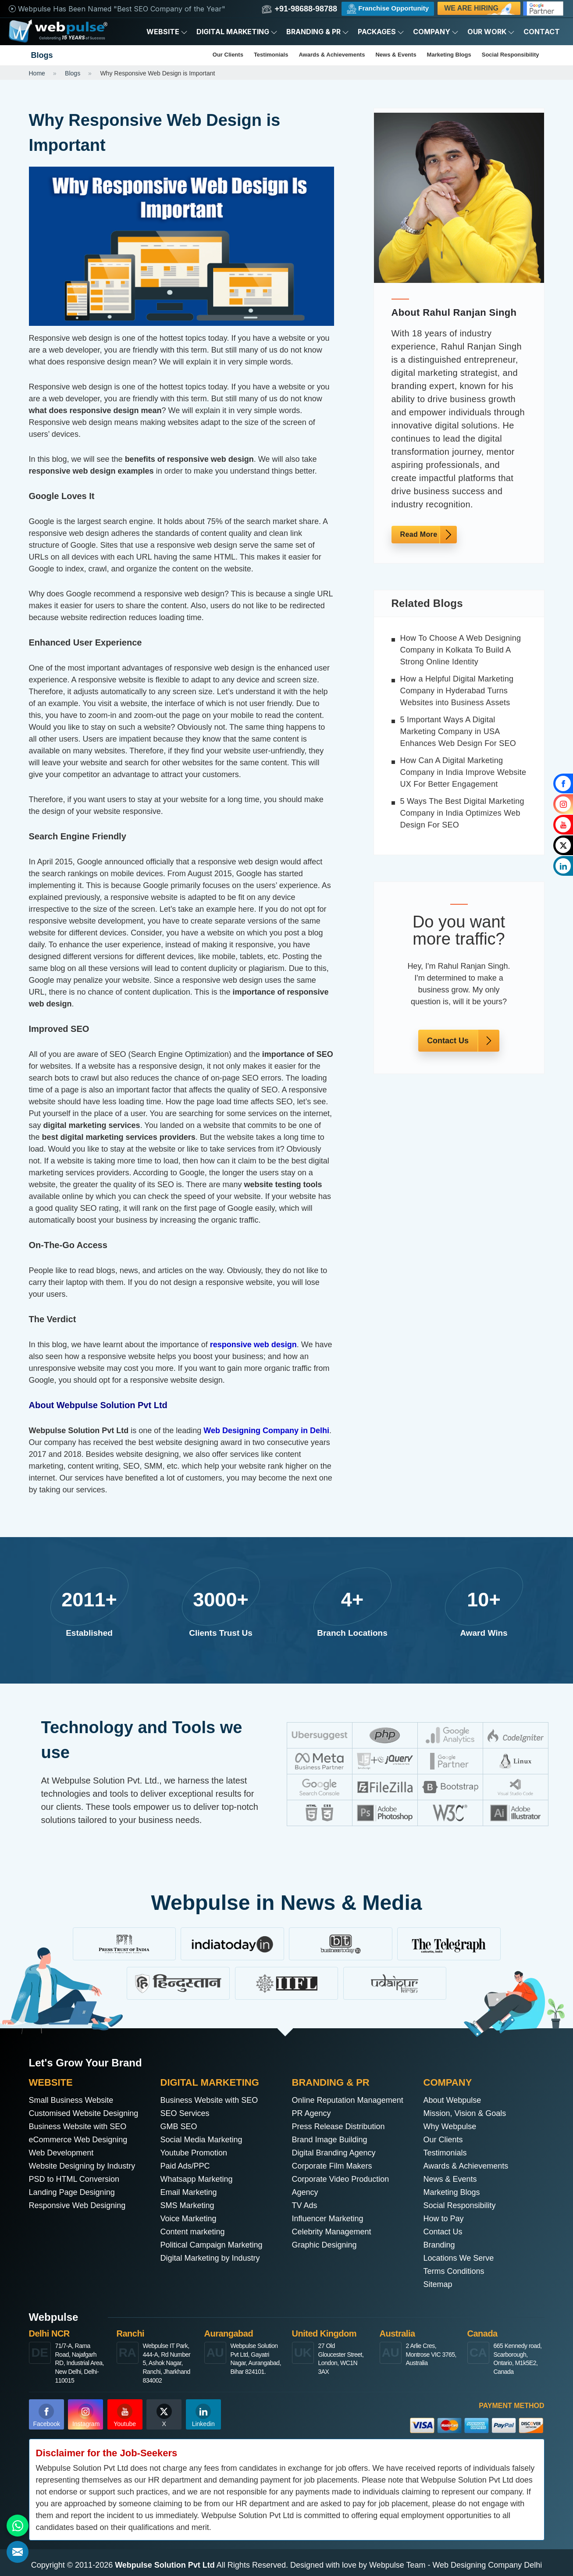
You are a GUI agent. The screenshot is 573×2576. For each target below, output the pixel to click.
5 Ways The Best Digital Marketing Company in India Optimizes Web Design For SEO (462, 813)
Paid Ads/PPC (185, 2166)
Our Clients (228, 54)
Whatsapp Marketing (196, 2179)
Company (436, 31)
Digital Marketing (237, 31)
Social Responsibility (510, 54)
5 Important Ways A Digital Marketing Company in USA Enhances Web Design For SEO (458, 731)
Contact (541, 31)
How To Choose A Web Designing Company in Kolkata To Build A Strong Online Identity (460, 650)
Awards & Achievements (332, 54)
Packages (381, 31)
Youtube (125, 2415)
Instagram (86, 2415)
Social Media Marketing (201, 2139)
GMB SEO (178, 2126)
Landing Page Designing (72, 2192)
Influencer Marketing (327, 2218)
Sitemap (438, 2284)
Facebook (46, 2415)
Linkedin (203, 2415)
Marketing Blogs (449, 54)
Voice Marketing (188, 2218)
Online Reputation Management (347, 2100)
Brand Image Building (329, 2139)
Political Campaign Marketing (211, 2245)
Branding (439, 2245)
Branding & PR (317, 31)
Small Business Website (71, 2100)
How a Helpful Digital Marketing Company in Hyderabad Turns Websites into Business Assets (457, 690)
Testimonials (271, 54)
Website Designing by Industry (82, 2166)
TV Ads (304, 2205)
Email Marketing (188, 2192)
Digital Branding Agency (334, 2152)
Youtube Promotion (193, 2152)
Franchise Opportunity (388, 9)
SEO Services (185, 2113)
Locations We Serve (459, 2258)
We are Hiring (480, 9)
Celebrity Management (331, 2231)
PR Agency (311, 2113)
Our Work (491, 31)
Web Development (61, 2152)
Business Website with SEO (78, 2126)
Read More (419, 534)
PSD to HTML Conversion (74, 2179)
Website (167, 31)
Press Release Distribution (338, 2126)
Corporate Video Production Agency (340, 2186)
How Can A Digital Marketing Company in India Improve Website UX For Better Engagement (463, 772)
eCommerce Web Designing (78, 2139)
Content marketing (192, 2231)
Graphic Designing (324, 2245)
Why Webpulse (450, 2126)
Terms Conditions (454, 2271)
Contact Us (448, 1040)
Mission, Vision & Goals (465, 2113)
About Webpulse (452, 2100)
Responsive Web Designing (77, 2205)
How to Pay (444, 2218)
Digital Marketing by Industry (210, 2258)
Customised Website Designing (84, 2113)
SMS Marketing (187, 2205)
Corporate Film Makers (332, 2166)
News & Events (395, 54)
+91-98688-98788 (299, 9)
